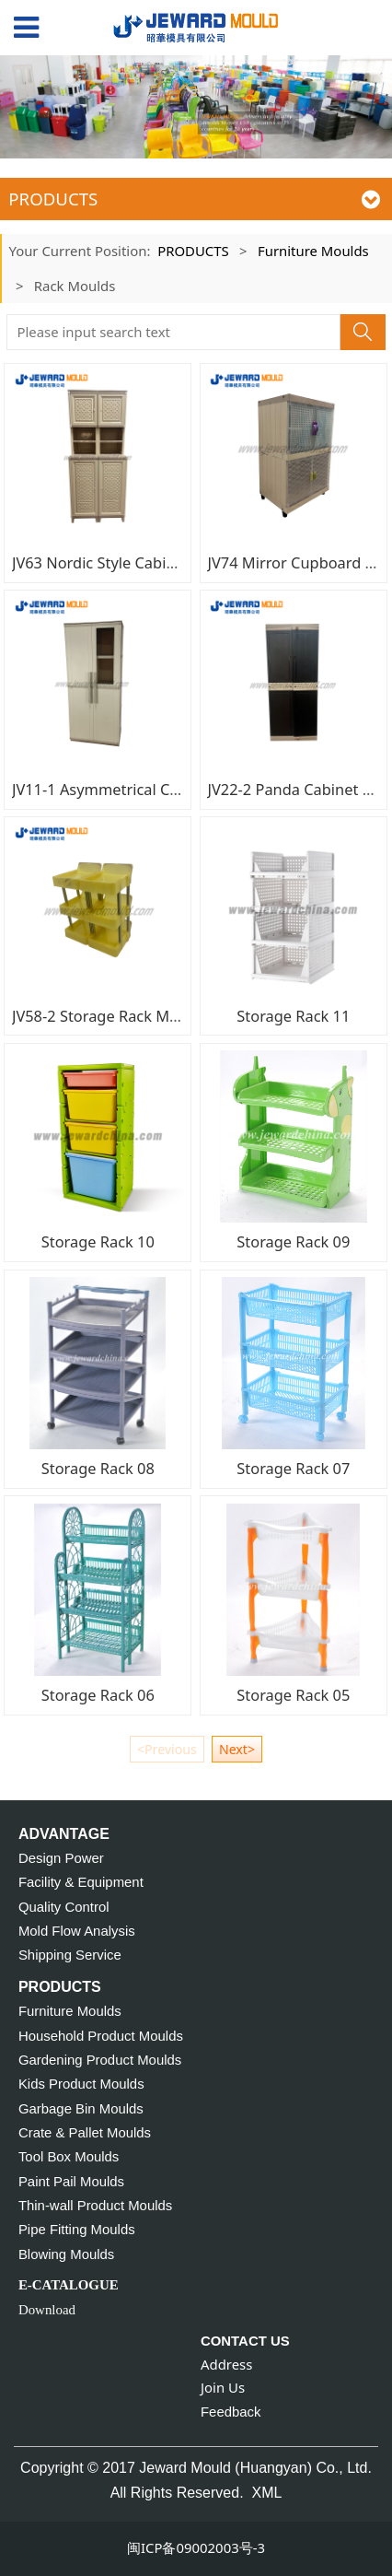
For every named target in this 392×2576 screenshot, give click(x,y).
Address (226, 2364)
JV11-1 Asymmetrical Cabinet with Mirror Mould (179, 789)
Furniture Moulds (313, 250)
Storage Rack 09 (293, 1241)
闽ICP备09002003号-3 (196, 2547)
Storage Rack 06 (98, 1694)
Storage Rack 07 (293, 1468)
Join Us (223, 2387)
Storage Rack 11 (293, 1015)
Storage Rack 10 (98, 1241)
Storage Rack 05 (293, 1694)
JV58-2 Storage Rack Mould (107, 1015)
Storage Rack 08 (98, 1468)
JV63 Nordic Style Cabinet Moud (123, 562)
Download (46, 2309)
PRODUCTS (193, 250)
